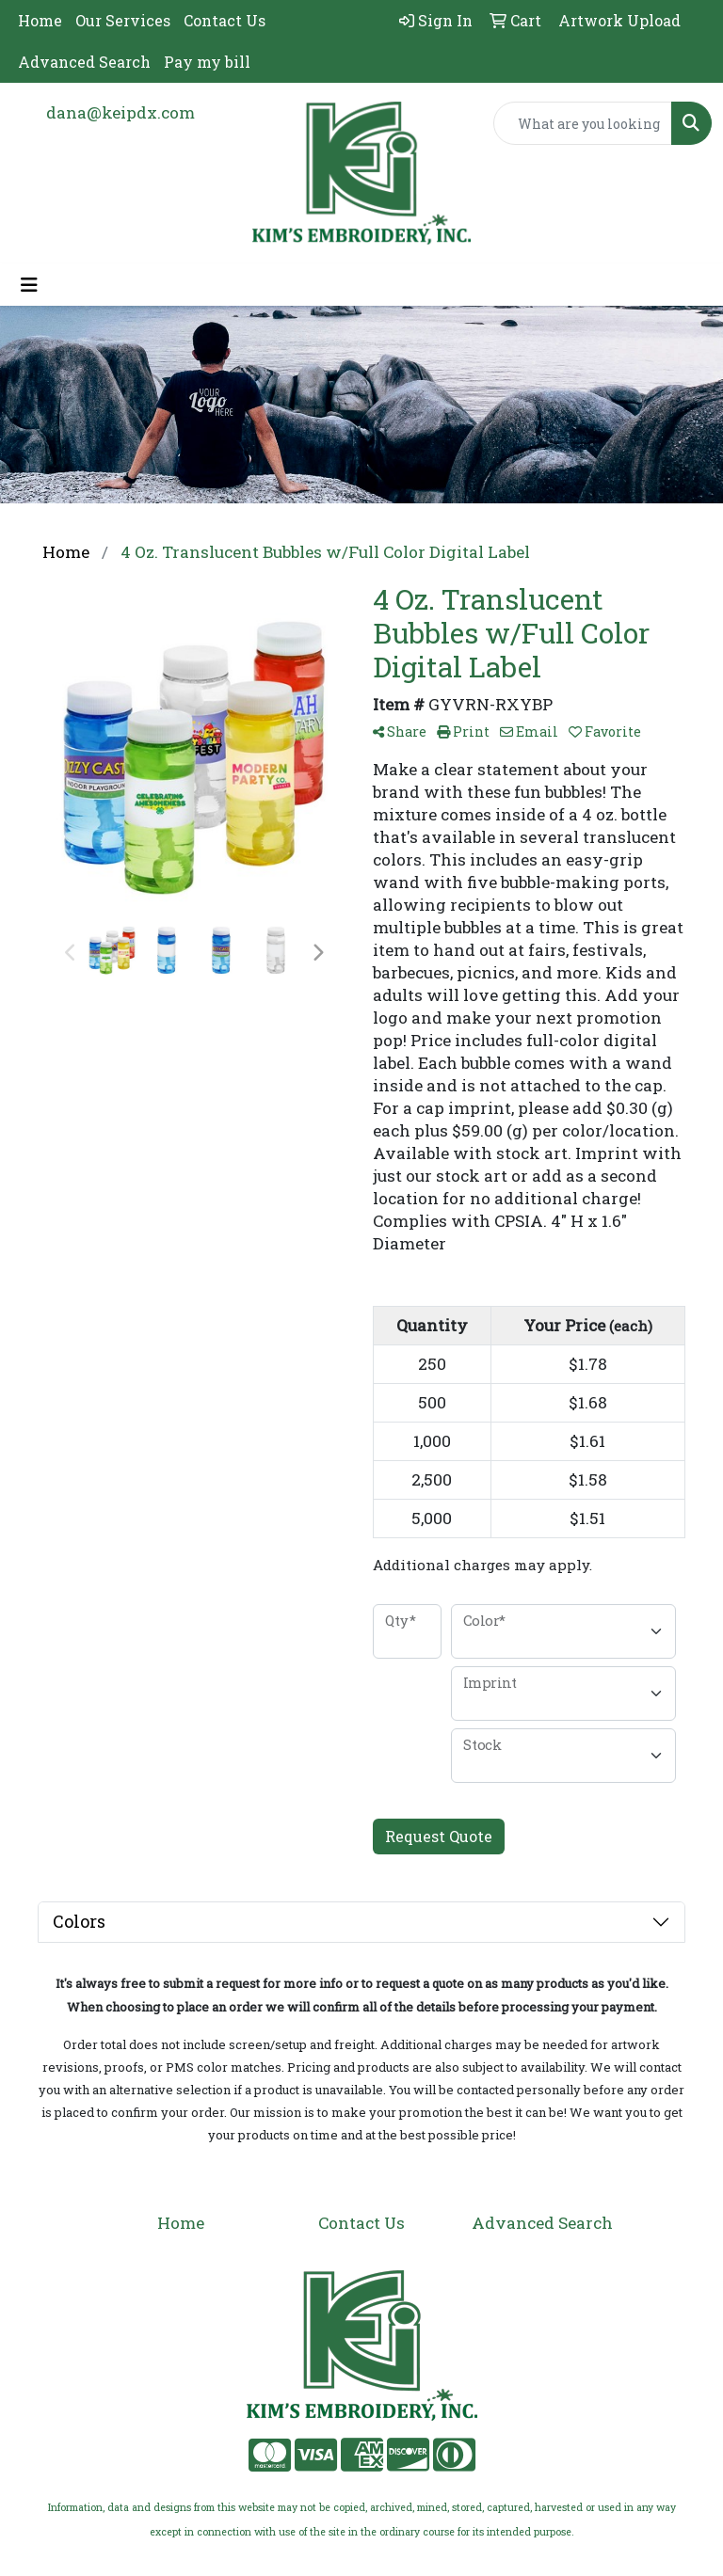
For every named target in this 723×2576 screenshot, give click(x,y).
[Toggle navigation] (29, 284)
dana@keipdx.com (120, 112)
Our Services (122, 20)
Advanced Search (84, 62)
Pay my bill (207, 62)
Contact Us (224, 20)
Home (40, 20)
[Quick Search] (582, 123)
